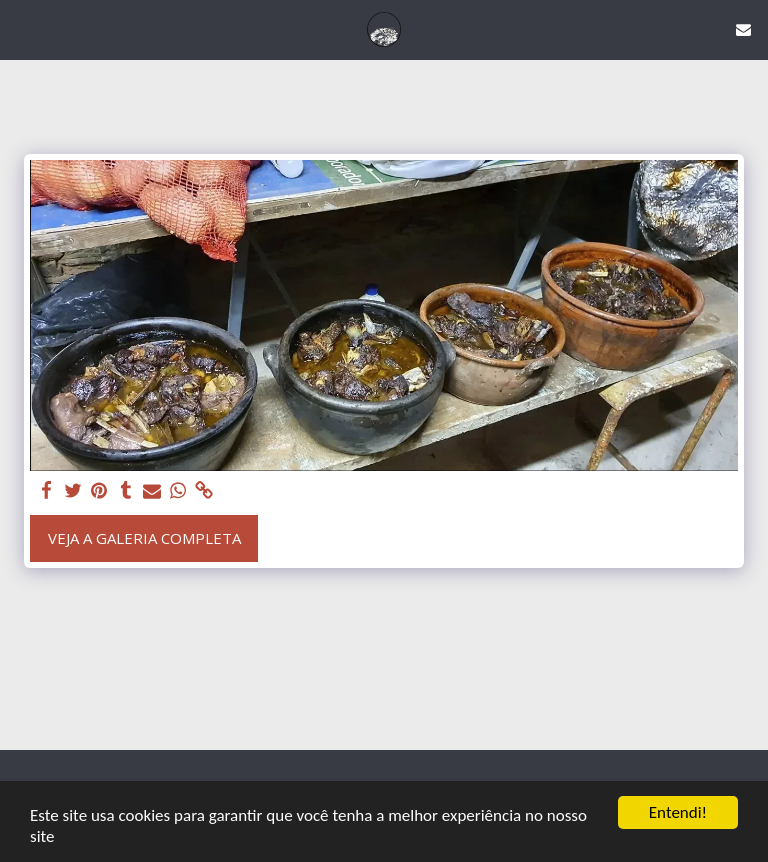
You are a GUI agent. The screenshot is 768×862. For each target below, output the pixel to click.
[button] (22, 28)
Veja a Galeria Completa (144, 538)
